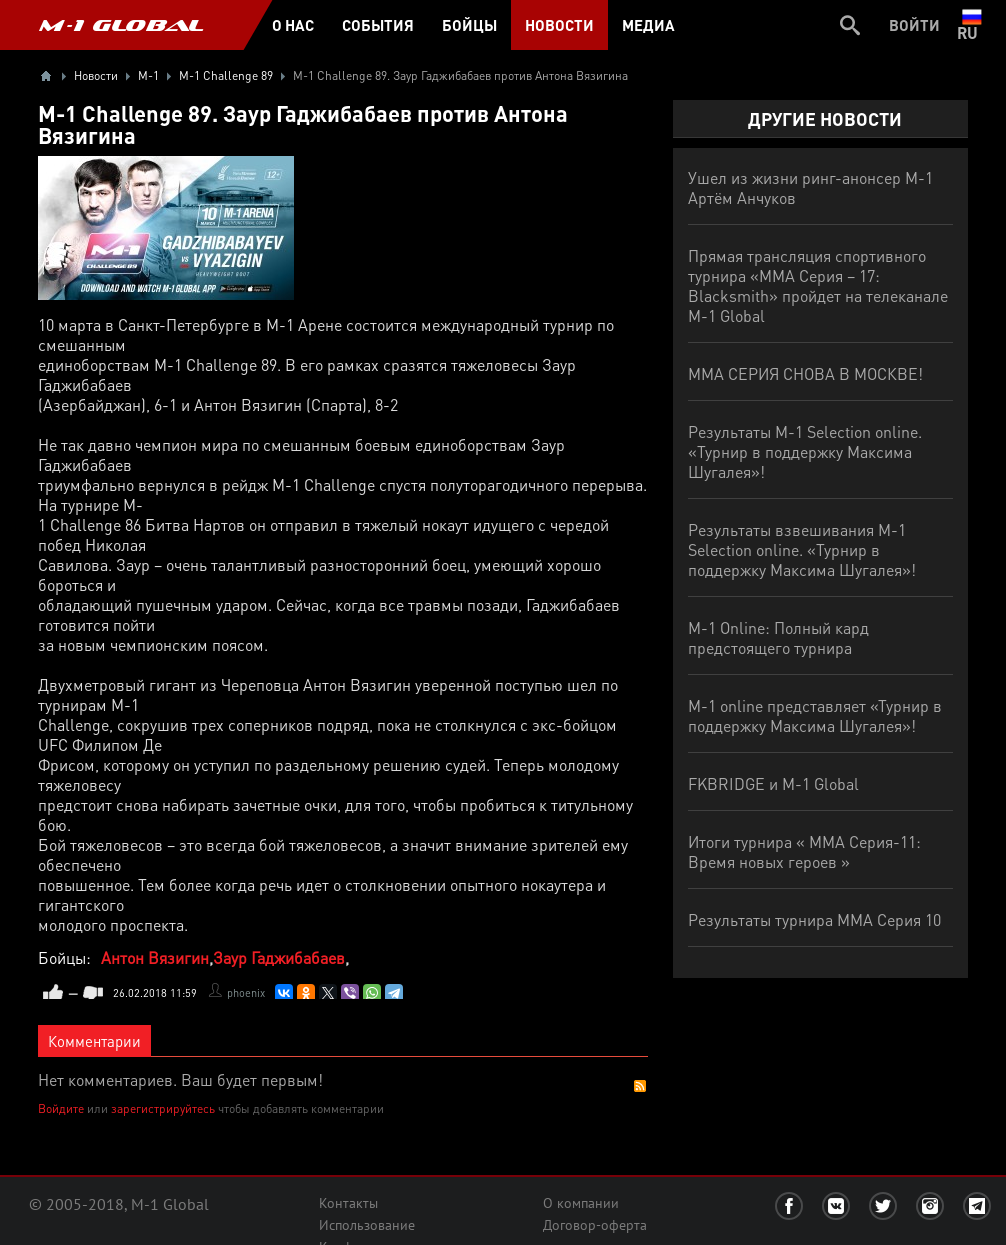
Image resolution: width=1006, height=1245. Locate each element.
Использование (367, 1225)
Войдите (61, 1108)
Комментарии (94, 1041)
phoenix (246, 993)
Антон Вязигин (155, 957)
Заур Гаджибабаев (279, 957)
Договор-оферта (595, 1225)
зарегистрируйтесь (163, 1108)
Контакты (348, 1203)
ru (971, 25)
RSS (640, 1086)
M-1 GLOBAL (121, 25)
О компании (581, 1203)
